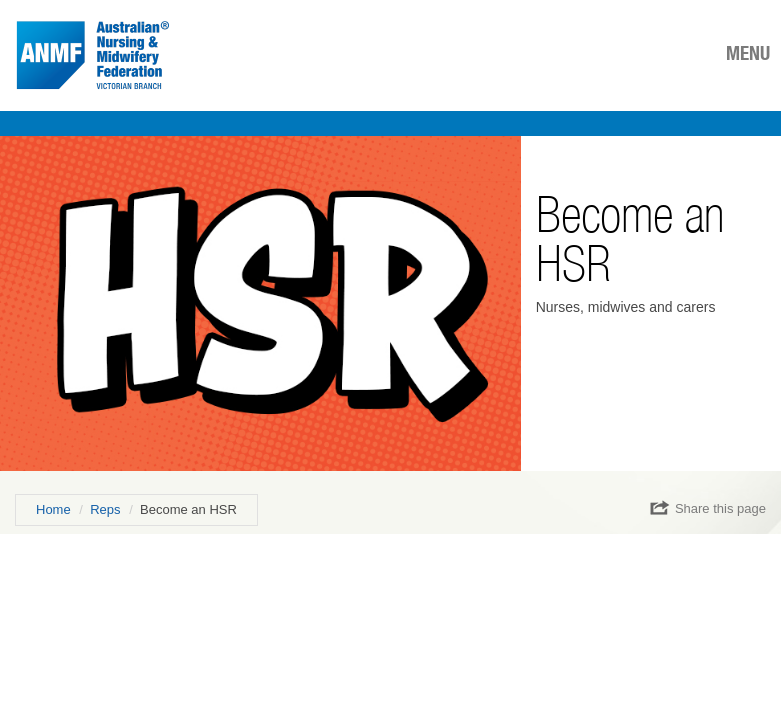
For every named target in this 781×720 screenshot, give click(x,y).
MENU (748, 53)
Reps (105, 509)
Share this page (708, 508)
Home (53, 509)
